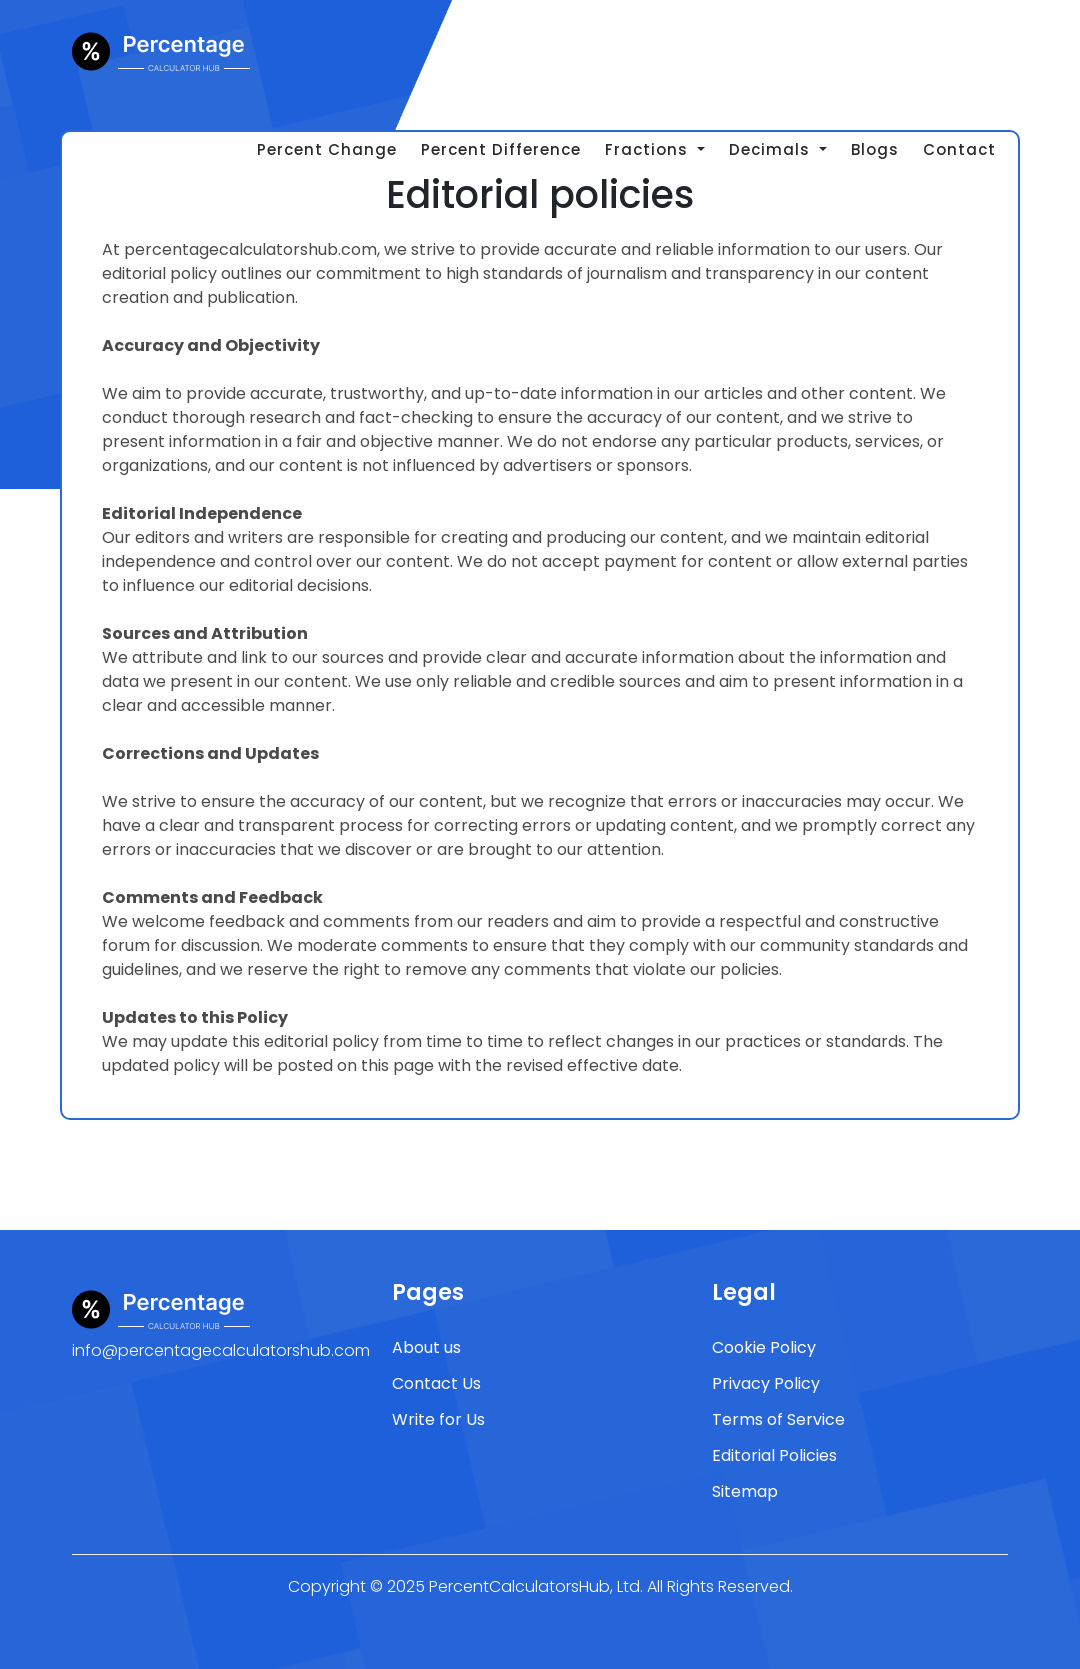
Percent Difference (501, 149)
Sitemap (745, 1491)
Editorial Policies (774, 1455)
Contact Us (436, 1383)
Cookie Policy (764, 1347)
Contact (959, 149)
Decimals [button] (772, 149)
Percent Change (327, 149)
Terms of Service (778, 1419)
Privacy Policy (766, 1383)
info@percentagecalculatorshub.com (221, 1350)
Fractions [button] (649, 149)
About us (426, 1347)
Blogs (875, 149)
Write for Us (438, 1419)
